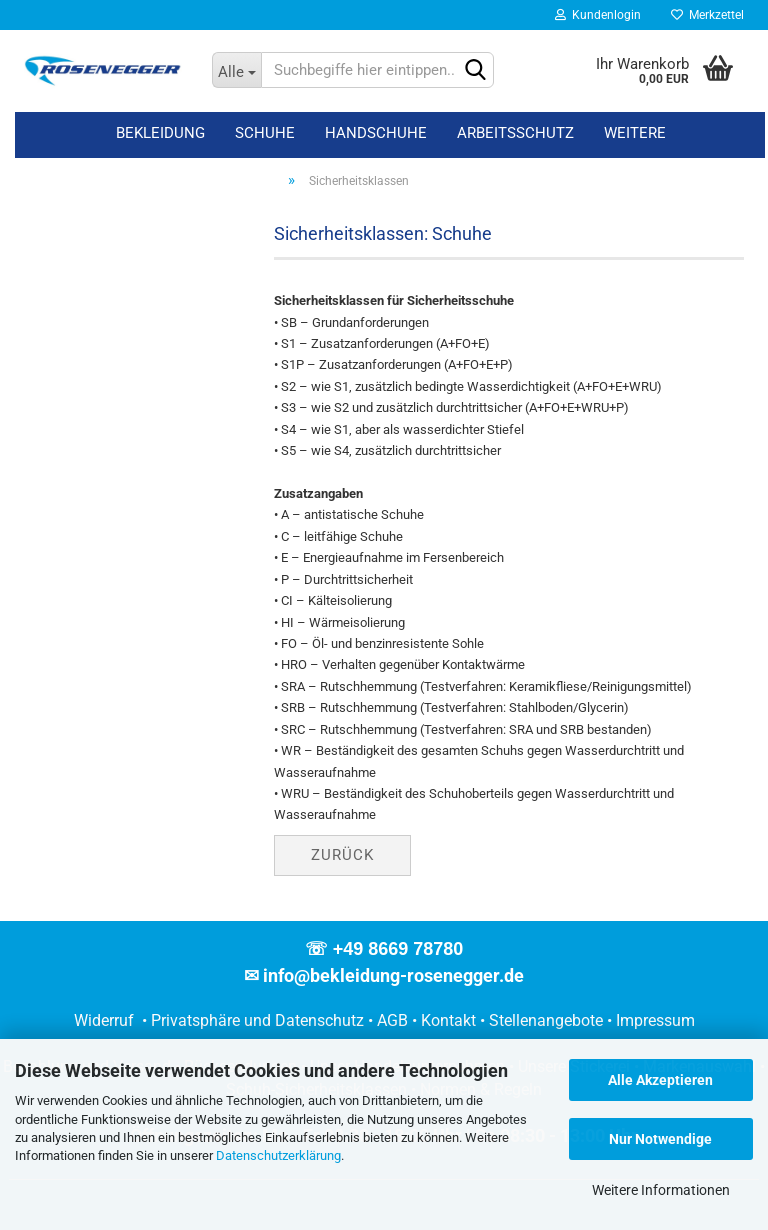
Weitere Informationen (661, 1190)
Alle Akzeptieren (660, 1080)
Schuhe (265, 133)
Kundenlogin (598, 15)
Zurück (342, 855)
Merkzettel (707, 15)
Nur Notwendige (660, 1139)
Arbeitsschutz (515, 133)
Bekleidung (160, 133)
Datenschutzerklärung (278, 1155)
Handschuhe (376, 133)
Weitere (635, 133)
